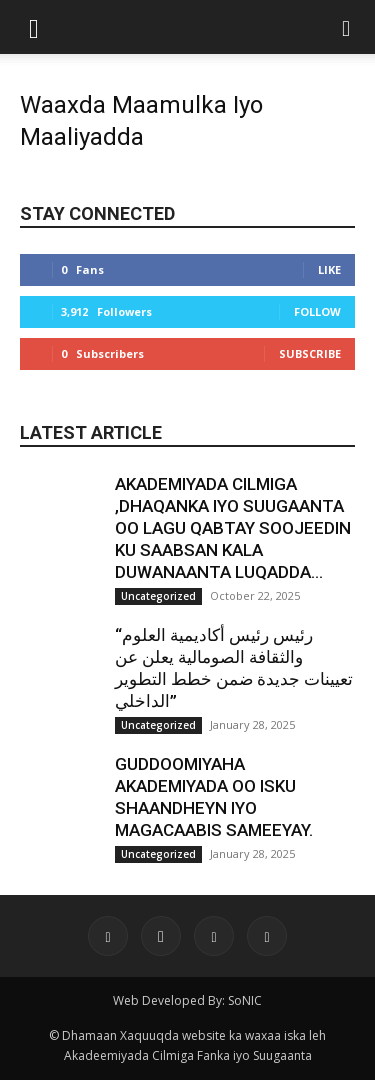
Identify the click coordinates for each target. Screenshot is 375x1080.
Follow (317, 311)
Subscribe (310, 353)
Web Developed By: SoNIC (187, 1000)
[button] (34, 27)
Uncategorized (158, 596)
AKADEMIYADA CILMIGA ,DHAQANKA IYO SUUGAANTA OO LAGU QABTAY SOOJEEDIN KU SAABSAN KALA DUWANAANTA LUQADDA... (233, 528)
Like (329, 269)
